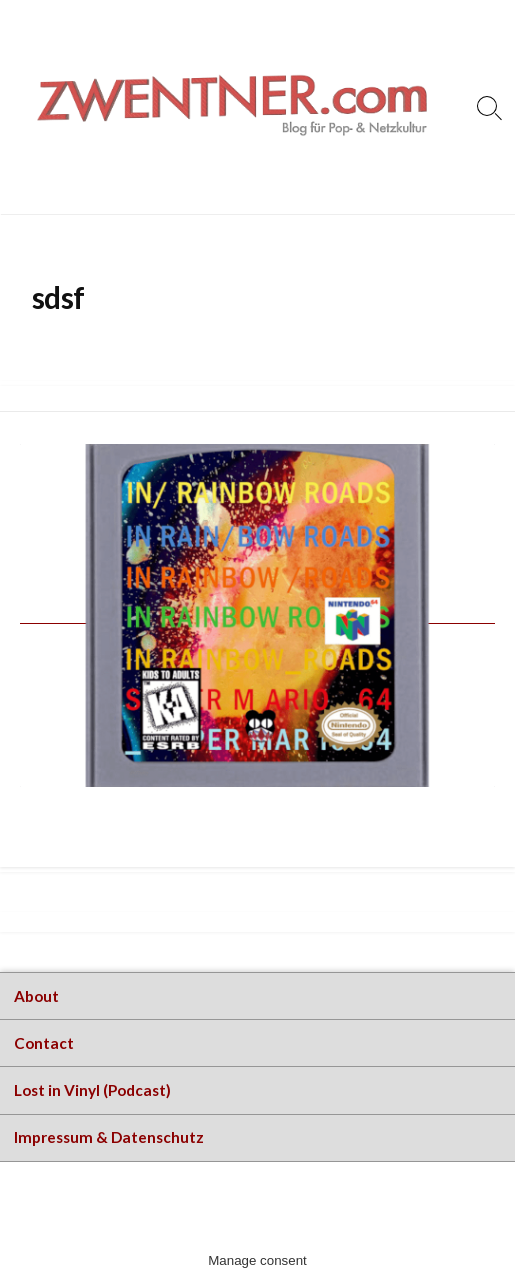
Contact (44, 1043)
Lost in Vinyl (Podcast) (92, 1090)
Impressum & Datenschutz (109, 1137)
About (36, 996)
